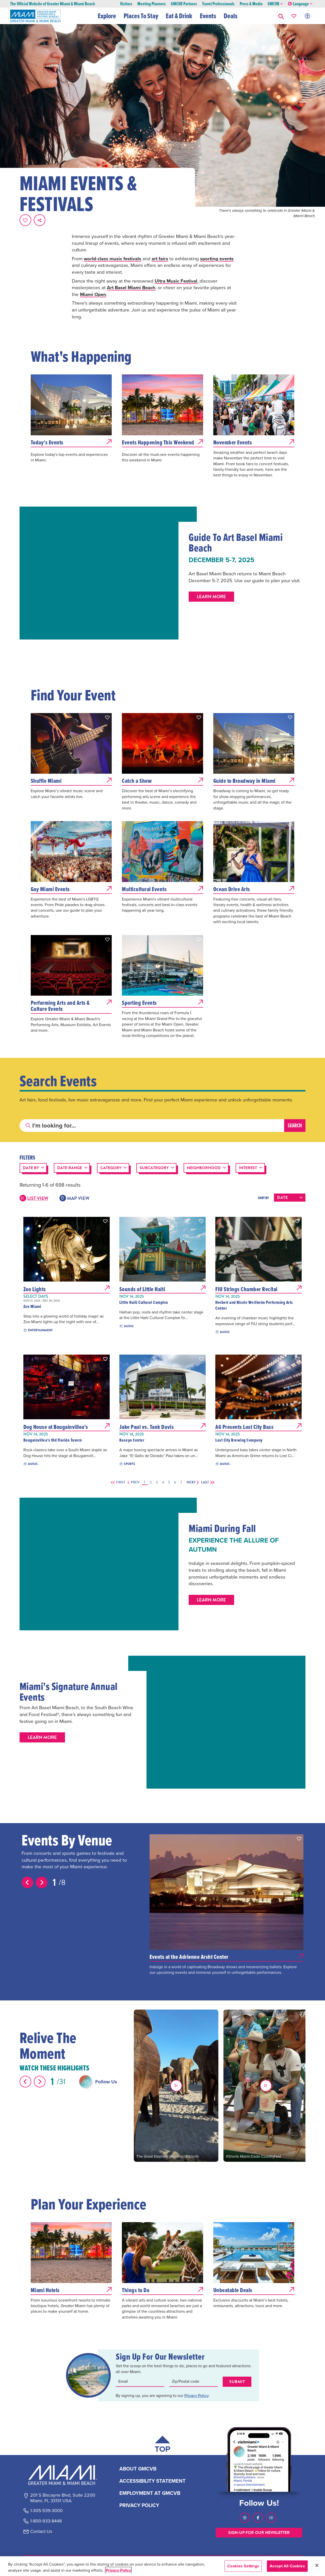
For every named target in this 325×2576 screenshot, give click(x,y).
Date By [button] (31, 1168)
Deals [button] (231, 16)
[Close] (316, 2565)
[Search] (152, 1125)
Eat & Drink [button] (179, 16)
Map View (74, 1198)
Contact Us (41, 2531)
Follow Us (106, 2081)
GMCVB (275, 4)
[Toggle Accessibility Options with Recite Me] (307, 16)
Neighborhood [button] (204, 1168)
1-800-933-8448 (46, 2521)
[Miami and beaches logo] (62, 2475)
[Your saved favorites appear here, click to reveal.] (294, 16)
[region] (162, 2566)
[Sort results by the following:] (289, 1198)
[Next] (191, 1482)
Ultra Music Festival (176, 280)
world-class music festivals (113, 258)
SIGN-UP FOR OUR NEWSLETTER (259, 2533)
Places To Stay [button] (141, 16)
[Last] (206, 1482)
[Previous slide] (27, 1882)
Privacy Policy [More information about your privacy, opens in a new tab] (118, 2570)
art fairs (160, 258)
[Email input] (140, 2382)
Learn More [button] (211, 596)
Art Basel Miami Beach (131, 287)
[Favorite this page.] (25, 220)
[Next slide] (41, 1882)
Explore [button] (107, 16)
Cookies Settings (243, 2566)
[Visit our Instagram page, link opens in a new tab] (245, 2518)
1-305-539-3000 (46, 2511)
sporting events (218, 258)
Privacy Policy (196, 2395)
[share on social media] (39, 220)
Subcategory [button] (154, 1168)
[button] (281, 16)
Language (300, 4)
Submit (237, 2382)
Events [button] (208, 16)
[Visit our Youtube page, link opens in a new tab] (271, 2518)
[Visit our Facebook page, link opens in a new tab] (258, 2518)
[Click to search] (28, 1125)
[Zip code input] (193, 2382)
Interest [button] (248, 1168)
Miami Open (93, 294)
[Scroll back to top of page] (162, 2445)
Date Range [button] (69, 1168)
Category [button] (110, 1168)
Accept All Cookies (287, 2566)
